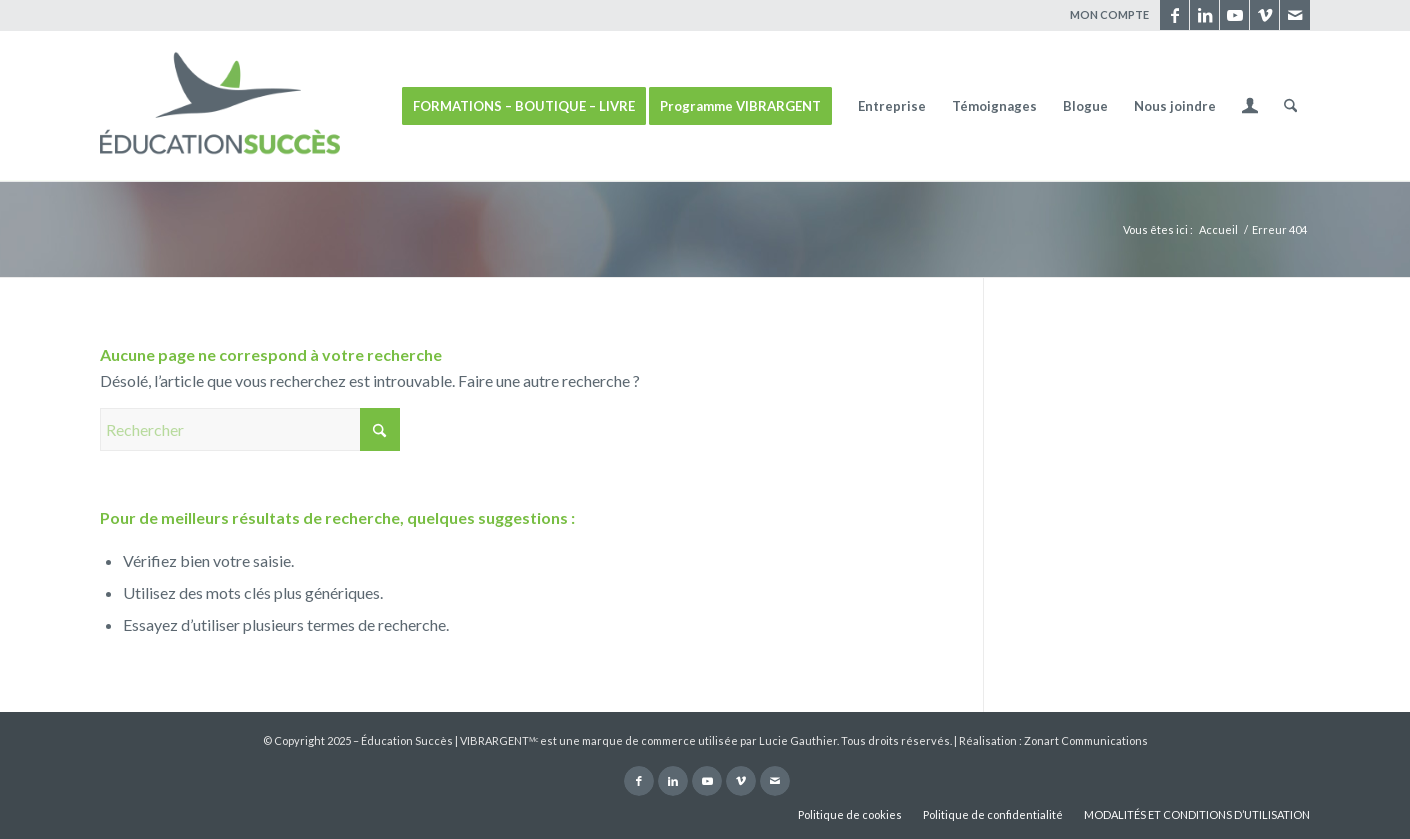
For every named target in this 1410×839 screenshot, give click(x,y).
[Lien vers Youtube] (1234, 15)
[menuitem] (1104, 15)
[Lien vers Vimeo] (1264, 15)
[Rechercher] (1290, 106)
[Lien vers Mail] (1295, 15)
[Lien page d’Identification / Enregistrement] (1250, 108)
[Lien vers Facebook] (1174, 15)
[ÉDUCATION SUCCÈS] (220, 106)
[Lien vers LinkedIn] (1204, 15)
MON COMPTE (1109, 14)
